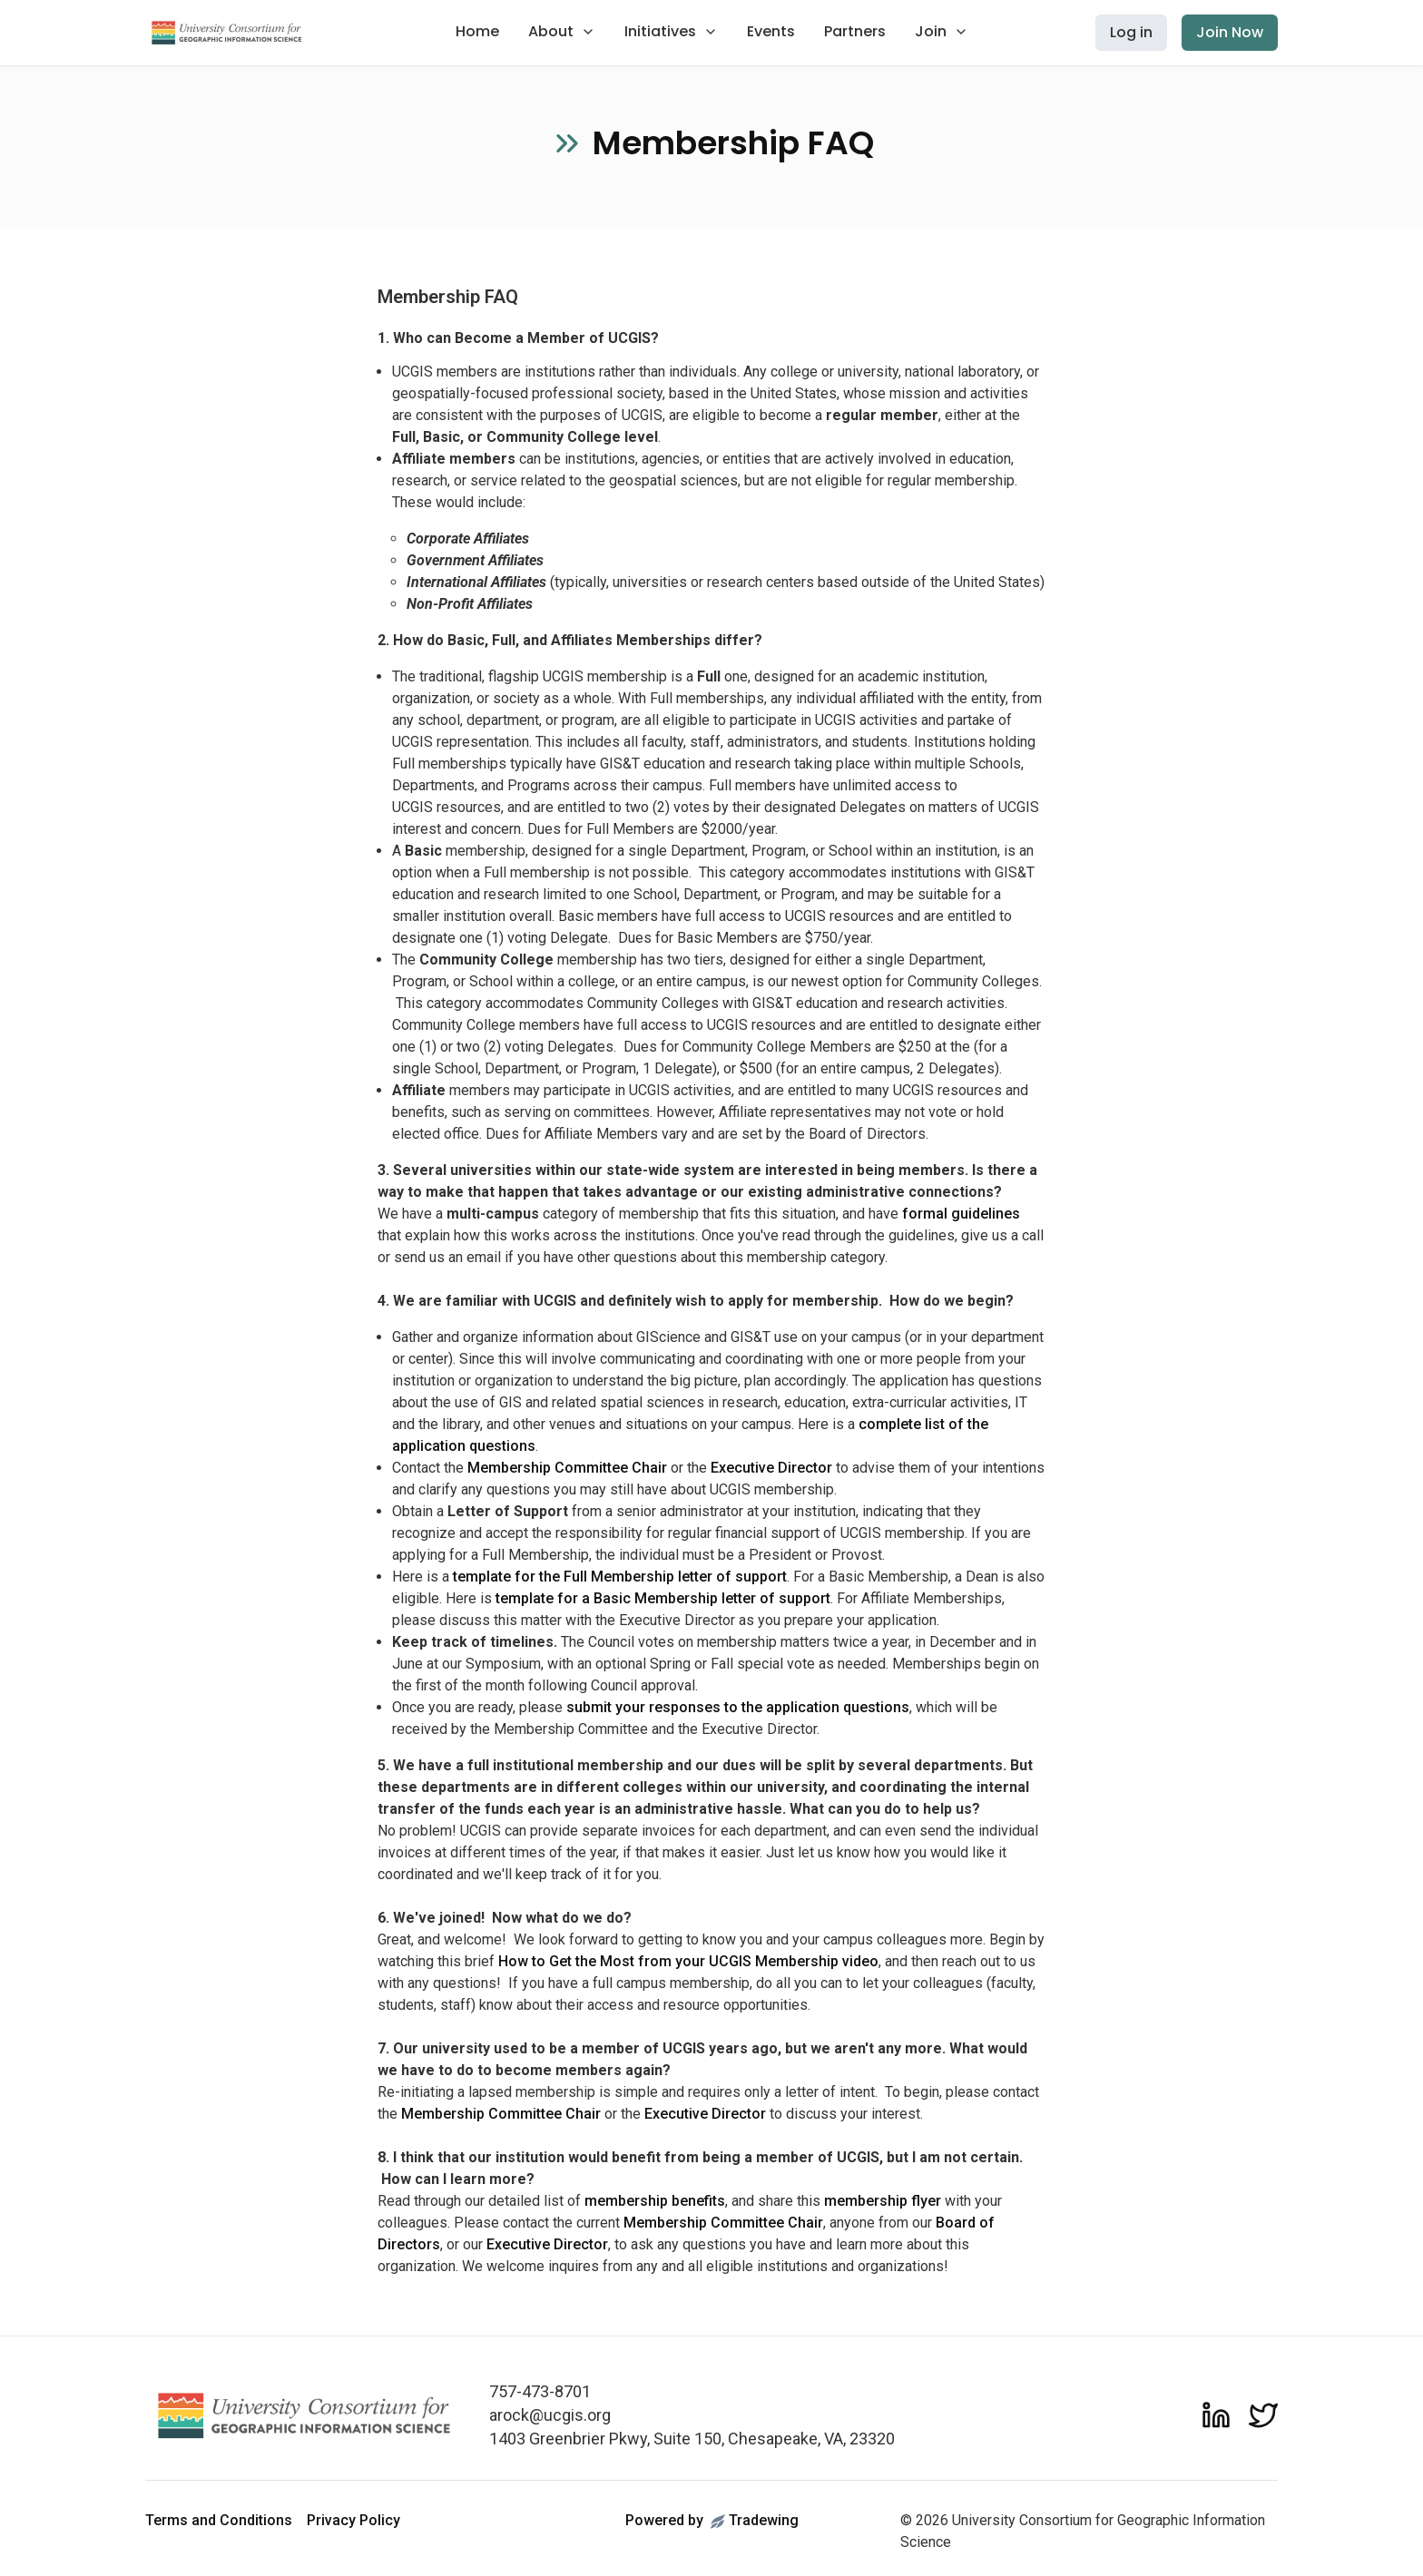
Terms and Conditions (218, 2520)
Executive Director (771, 1467)
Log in (1131, 32)
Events (771, 31)
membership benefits (654, 2200)
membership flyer (882, 2200)
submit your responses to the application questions (737, 1707)
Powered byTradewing (712, 2520)
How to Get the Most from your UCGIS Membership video (688, 1961)
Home (477, 31)
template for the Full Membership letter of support (620, 1576)
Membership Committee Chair (567, 1467)
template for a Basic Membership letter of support (663, 1598)
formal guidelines (961, 1213)
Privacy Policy (353, 2520)
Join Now (1229, 32)
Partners (855, 31)
